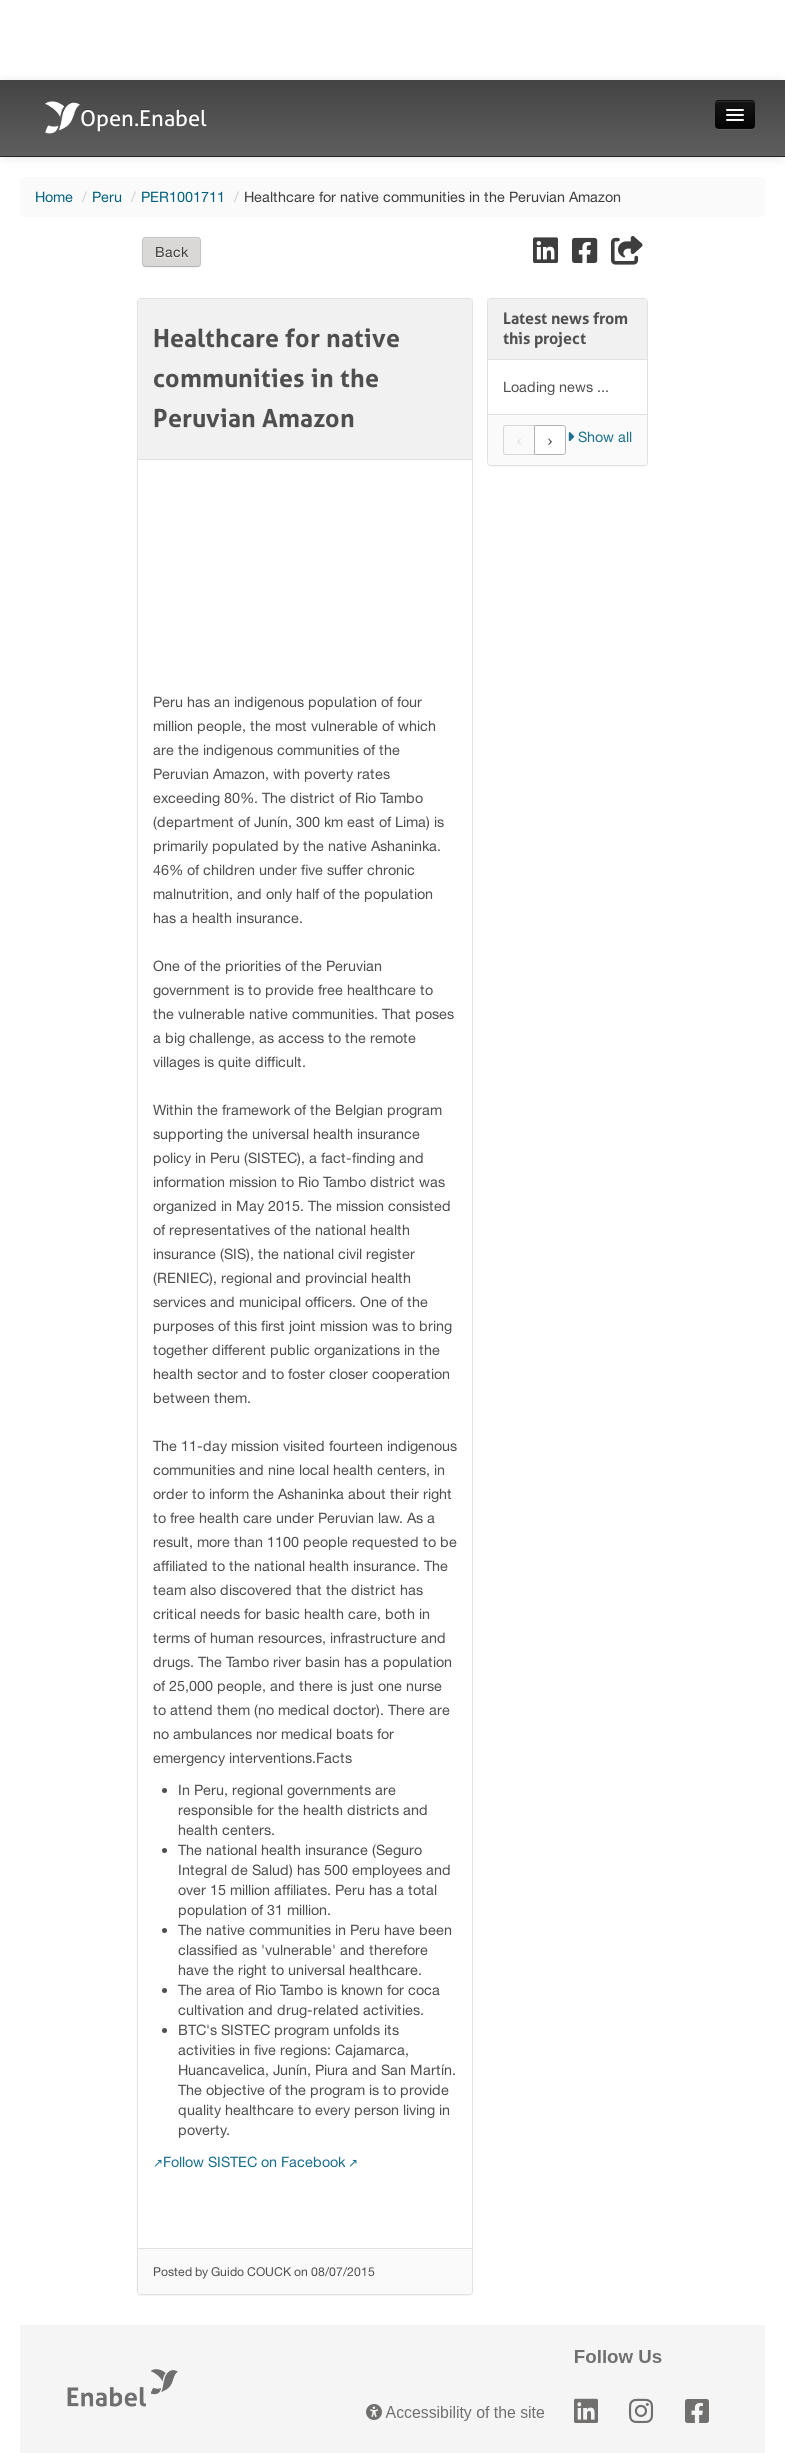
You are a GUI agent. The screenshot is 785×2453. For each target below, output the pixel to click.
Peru (107, 196)
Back (171, 252)
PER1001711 (183, 196)
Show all (599, 436)
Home (54, 196)
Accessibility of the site (455, 2412)
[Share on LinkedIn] (547, 255)
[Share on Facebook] (586, 255)
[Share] (627, 255)
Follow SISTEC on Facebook (254, 2161)
